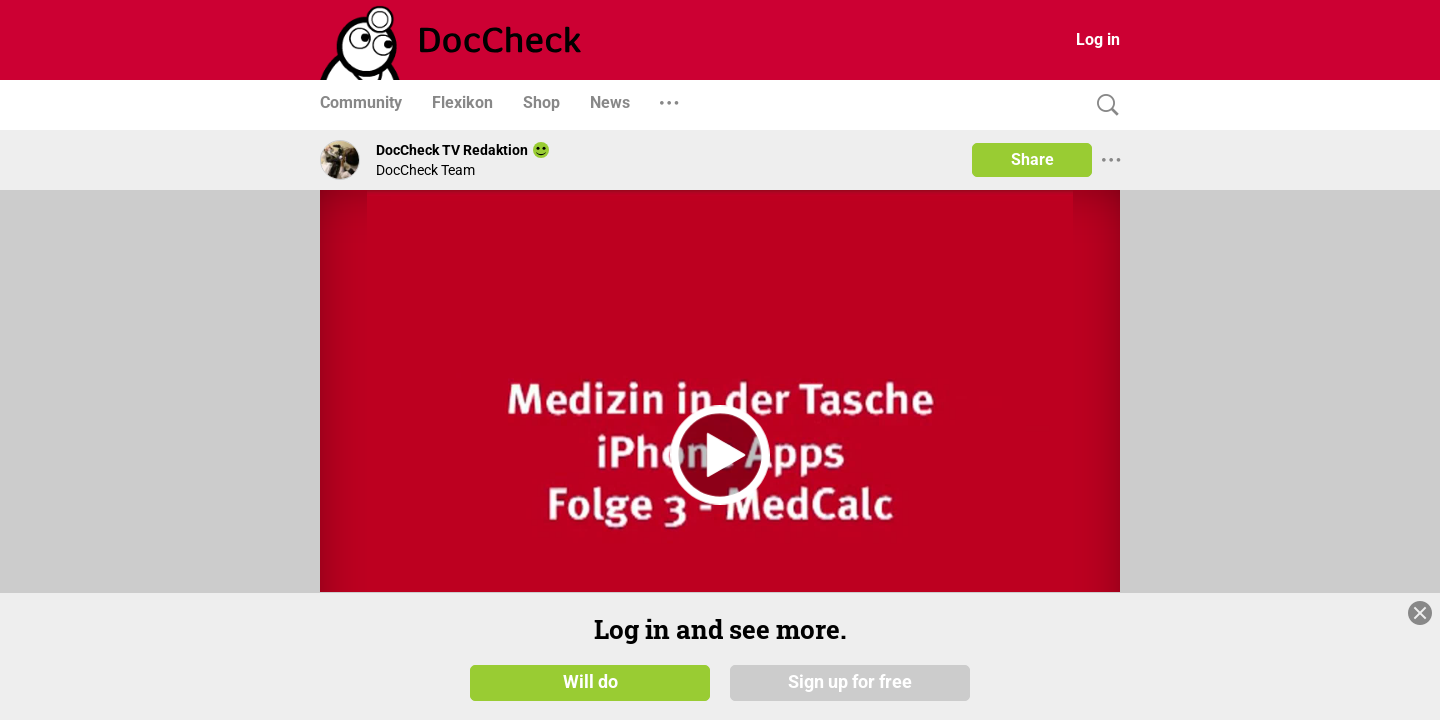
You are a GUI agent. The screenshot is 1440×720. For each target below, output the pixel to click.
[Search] (1103, 105)
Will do (590, 682)
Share (1032, 159)
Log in (1098, 39)
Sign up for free (850, 682)
